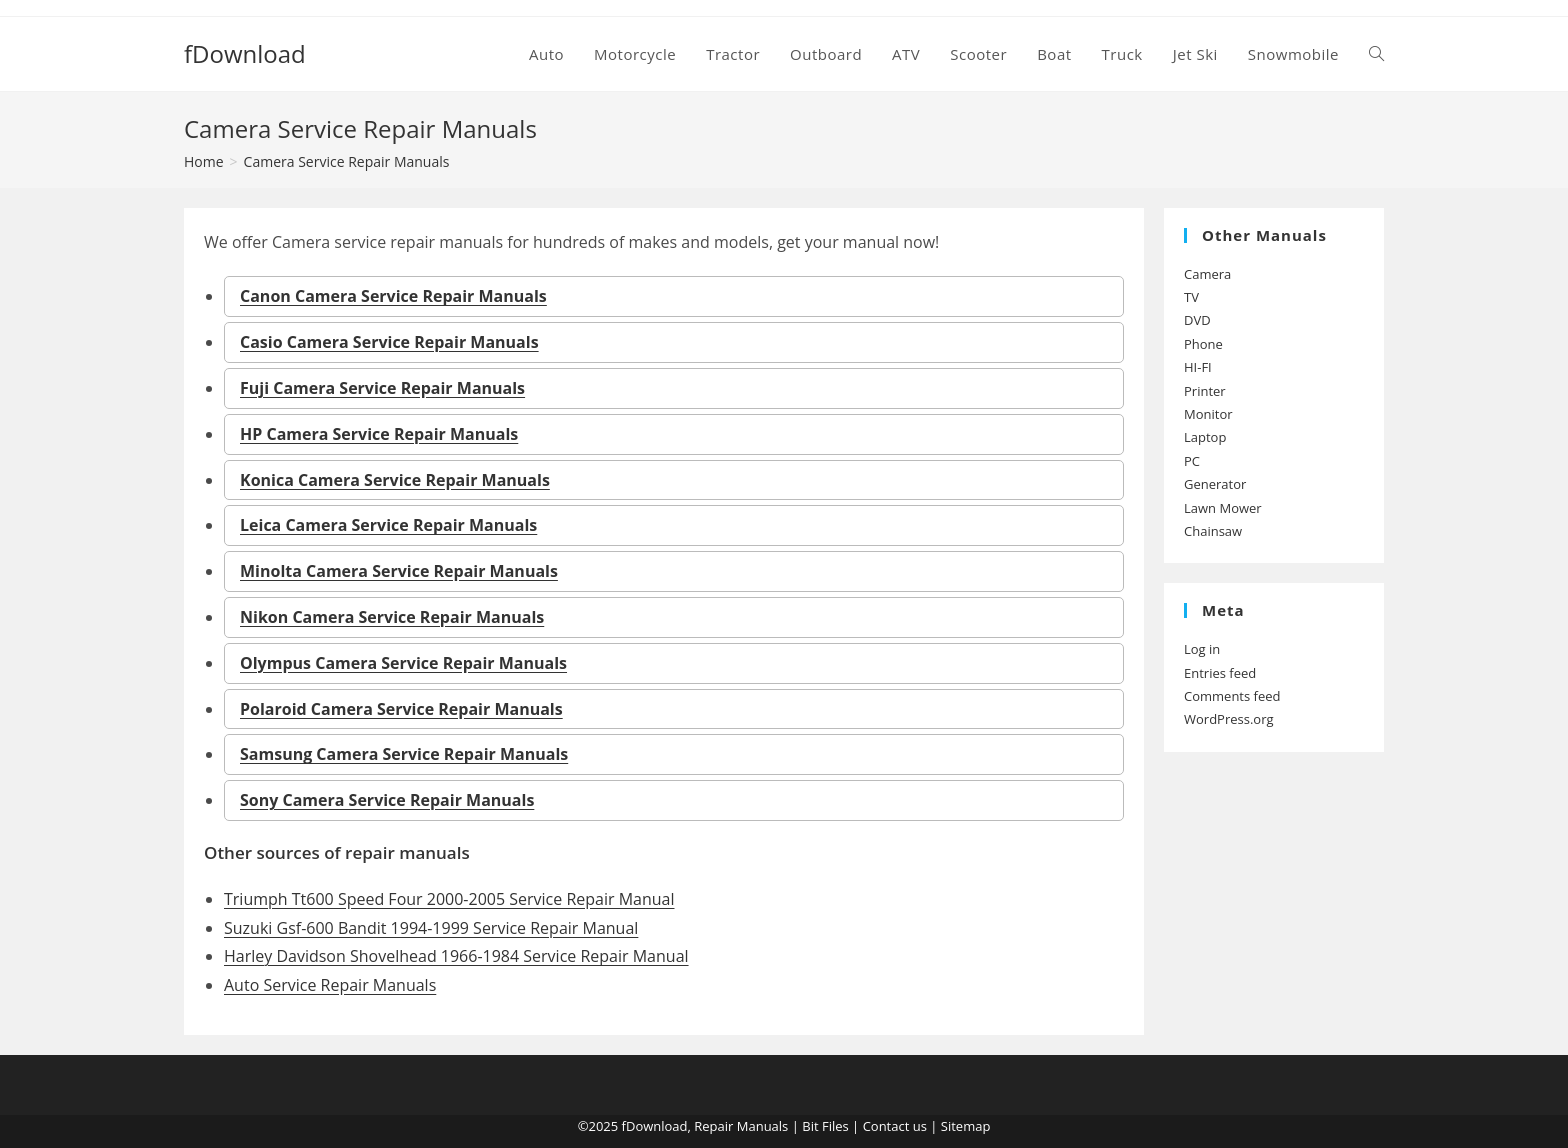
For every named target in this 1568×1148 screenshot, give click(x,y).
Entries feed (1220, 673)
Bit (810, 1126)
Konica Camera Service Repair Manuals (395, 480)
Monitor (1208, 414)
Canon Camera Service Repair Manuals (393, 296)
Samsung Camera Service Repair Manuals (404, 754)
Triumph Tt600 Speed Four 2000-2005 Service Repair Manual (449, 899)
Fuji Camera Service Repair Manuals (382, 388)
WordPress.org (1229, 719)
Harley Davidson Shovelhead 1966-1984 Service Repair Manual (456, 956)
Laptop (1205, 437)
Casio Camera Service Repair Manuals (389, 342)
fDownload (245, 53)
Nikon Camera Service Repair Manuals (392, 617)
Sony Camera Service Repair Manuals (387, 800)
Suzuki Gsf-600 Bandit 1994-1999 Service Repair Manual (431, 928)
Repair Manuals (741, 1126)
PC (1192, 461)
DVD (1197, 320)
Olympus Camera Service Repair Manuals (403, 663)
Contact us (895, 1126)
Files (835, 1126)
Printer (1205, 391)
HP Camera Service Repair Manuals (379, 434)
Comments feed (1232, 696)
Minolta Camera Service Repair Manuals (399, 571)
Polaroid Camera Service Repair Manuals (401, 709)
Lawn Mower (1223, 508)
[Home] (204, 161)
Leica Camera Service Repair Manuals (388, 525)
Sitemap (966, 1126)
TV (1191, 297)
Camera (1207, 274)
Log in (1202, 649)
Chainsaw (1213, 531)
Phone (1203, 344)
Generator (1215, 484)
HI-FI (1198, 367)
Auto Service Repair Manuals (330, 985)
